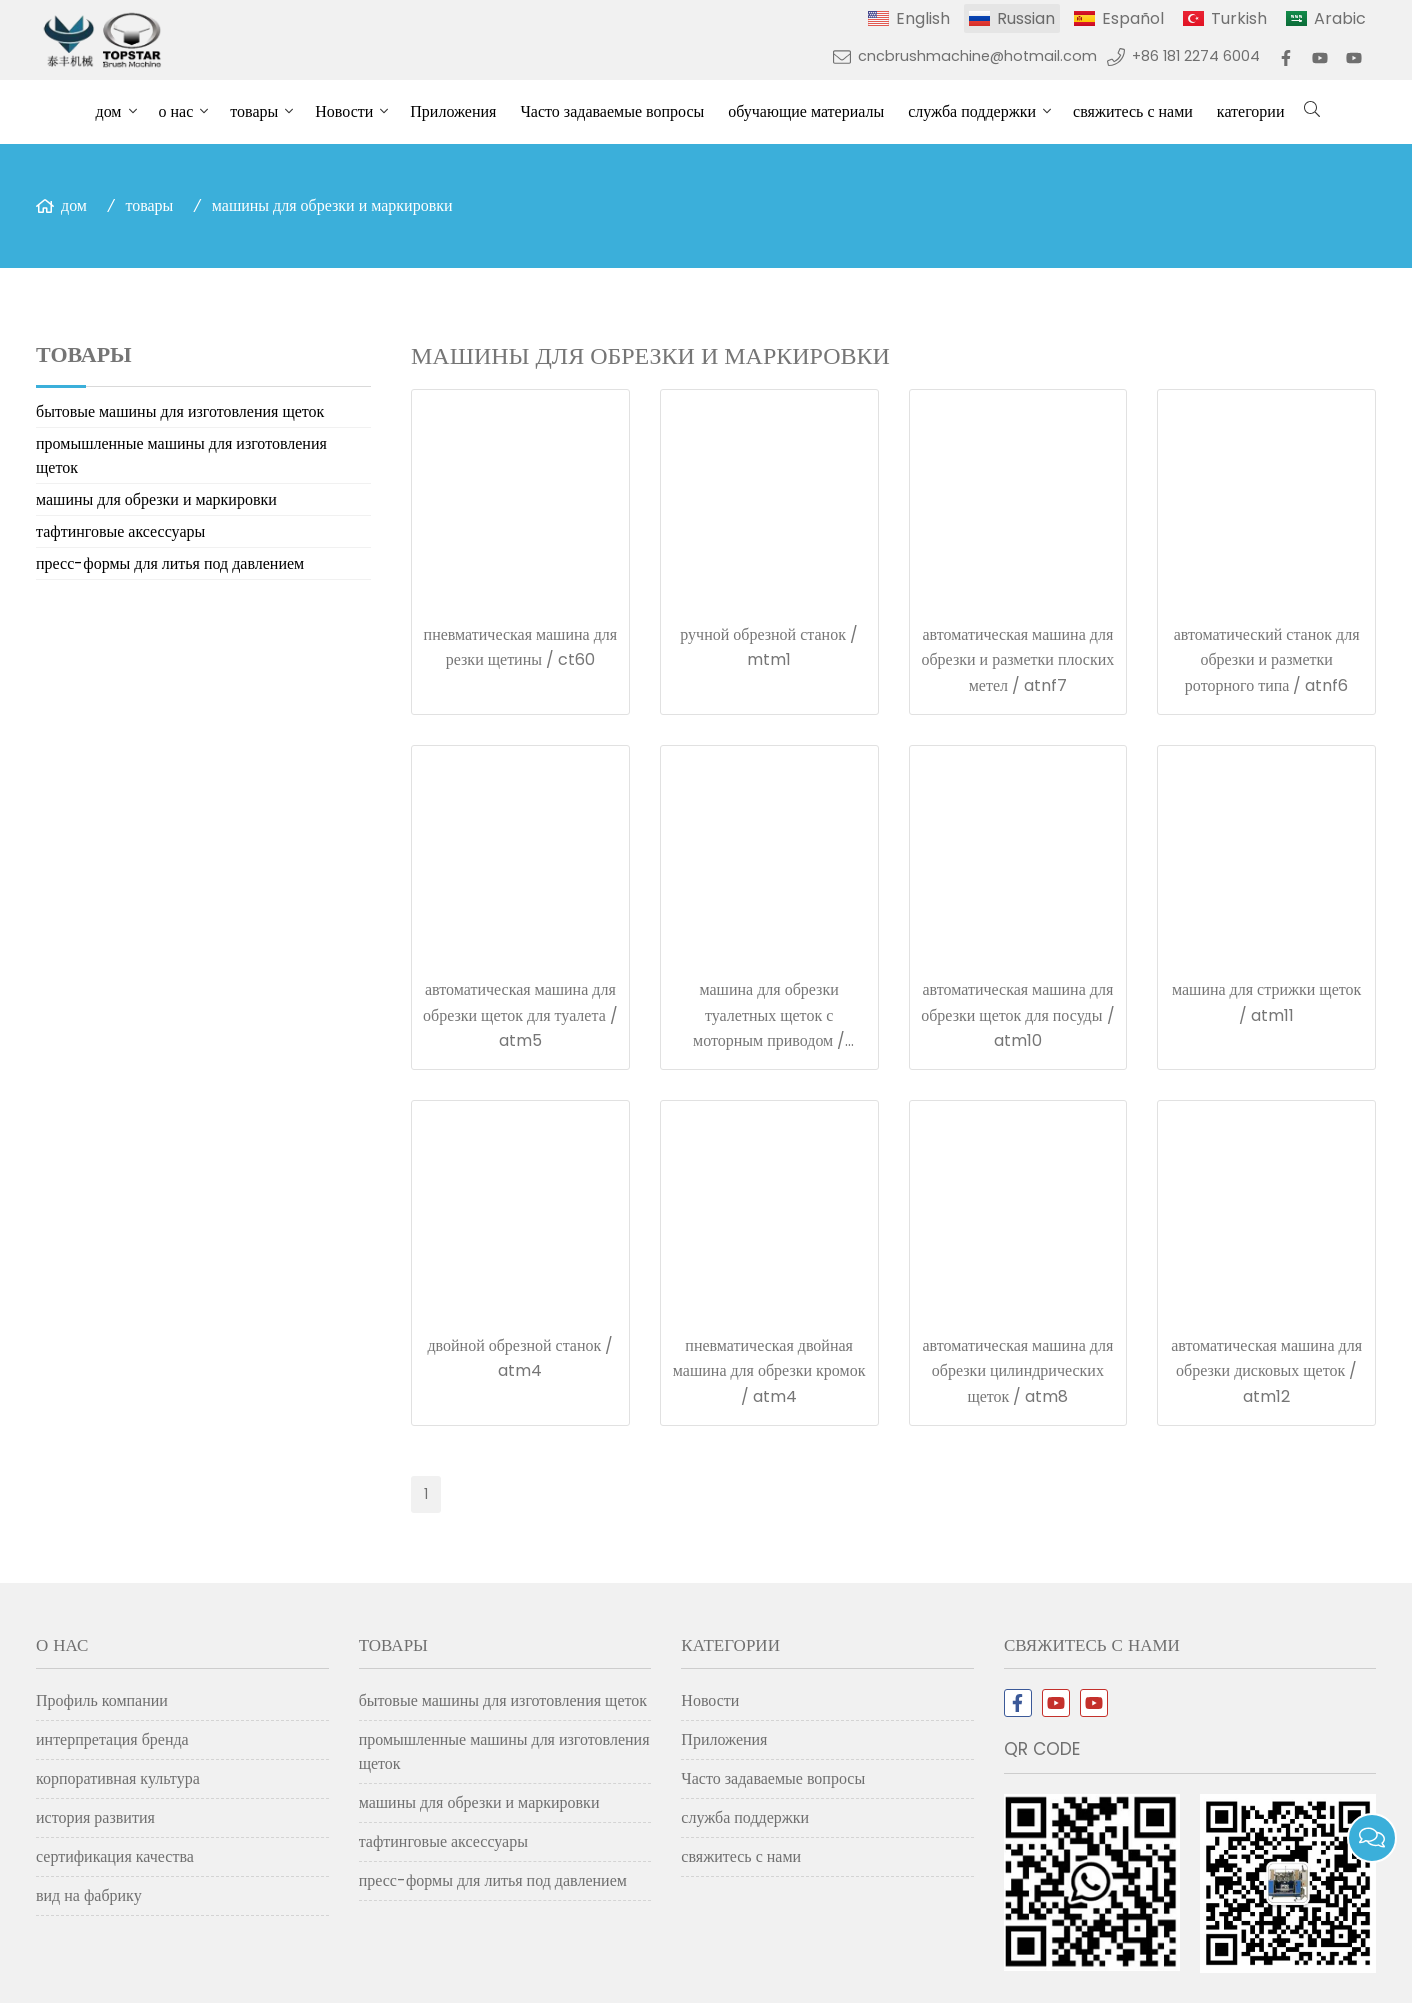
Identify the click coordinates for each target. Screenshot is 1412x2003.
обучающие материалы (806, 111)
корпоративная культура (118, 1778)
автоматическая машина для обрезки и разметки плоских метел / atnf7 (1017, 660)
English (923, 18)
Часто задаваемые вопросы (612, 111)
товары (254, 111)
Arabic (1340, 18)
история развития (95, 1817)
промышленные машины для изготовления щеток (181, 455)
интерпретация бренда (112, 1739)
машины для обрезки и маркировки (332, 205)
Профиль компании (102, 1700)
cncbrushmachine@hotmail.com (977, 56)
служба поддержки (972, 111)
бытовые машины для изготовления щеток (180, 411)
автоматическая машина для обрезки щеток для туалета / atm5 (520, 1015)
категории (1251, 111)
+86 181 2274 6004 (1196, 56)
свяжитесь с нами (1133, 111)
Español (1133, 18)
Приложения (453, 111)
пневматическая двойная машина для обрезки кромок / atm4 (769, 1371)
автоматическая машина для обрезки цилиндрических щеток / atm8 (1017, 1371)
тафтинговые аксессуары (120, 531)
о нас (176, 111)
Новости (344, 111)
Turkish (1239, 18)
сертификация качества (115, 1856)
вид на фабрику (89, 1895)
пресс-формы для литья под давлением (170, 563)
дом (109, 111)
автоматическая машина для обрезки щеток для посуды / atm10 (1017, 1015)
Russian (1026, 18)
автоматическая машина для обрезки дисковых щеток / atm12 (1266, 1371)
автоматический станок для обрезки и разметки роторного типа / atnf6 (1267, 660)
